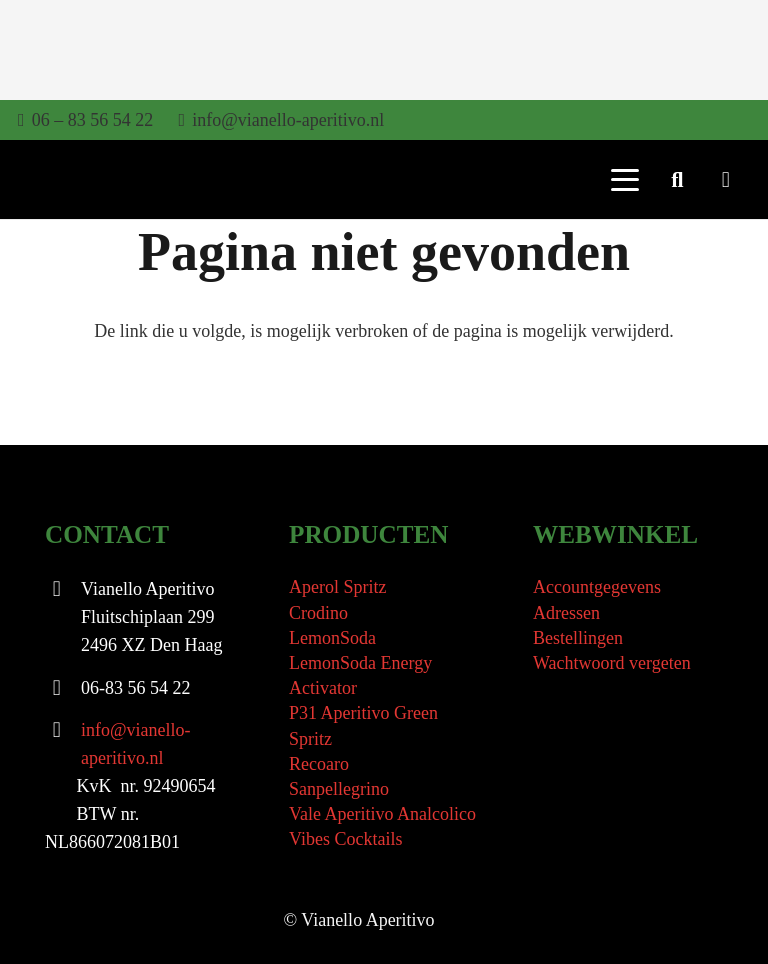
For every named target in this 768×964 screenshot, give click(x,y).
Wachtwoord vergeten (612, 663)
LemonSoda (332, 638)
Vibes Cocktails (345, 839)
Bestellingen (578, 638)
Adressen (566, 613)
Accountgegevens (597, 587)
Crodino (318, 613)
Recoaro (319, 764)
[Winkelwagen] (726, 180)
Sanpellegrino (339, 789)
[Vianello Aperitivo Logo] (76, 180)
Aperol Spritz (337, 587)
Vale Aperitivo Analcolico (382, 814)
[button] (624, 180)
